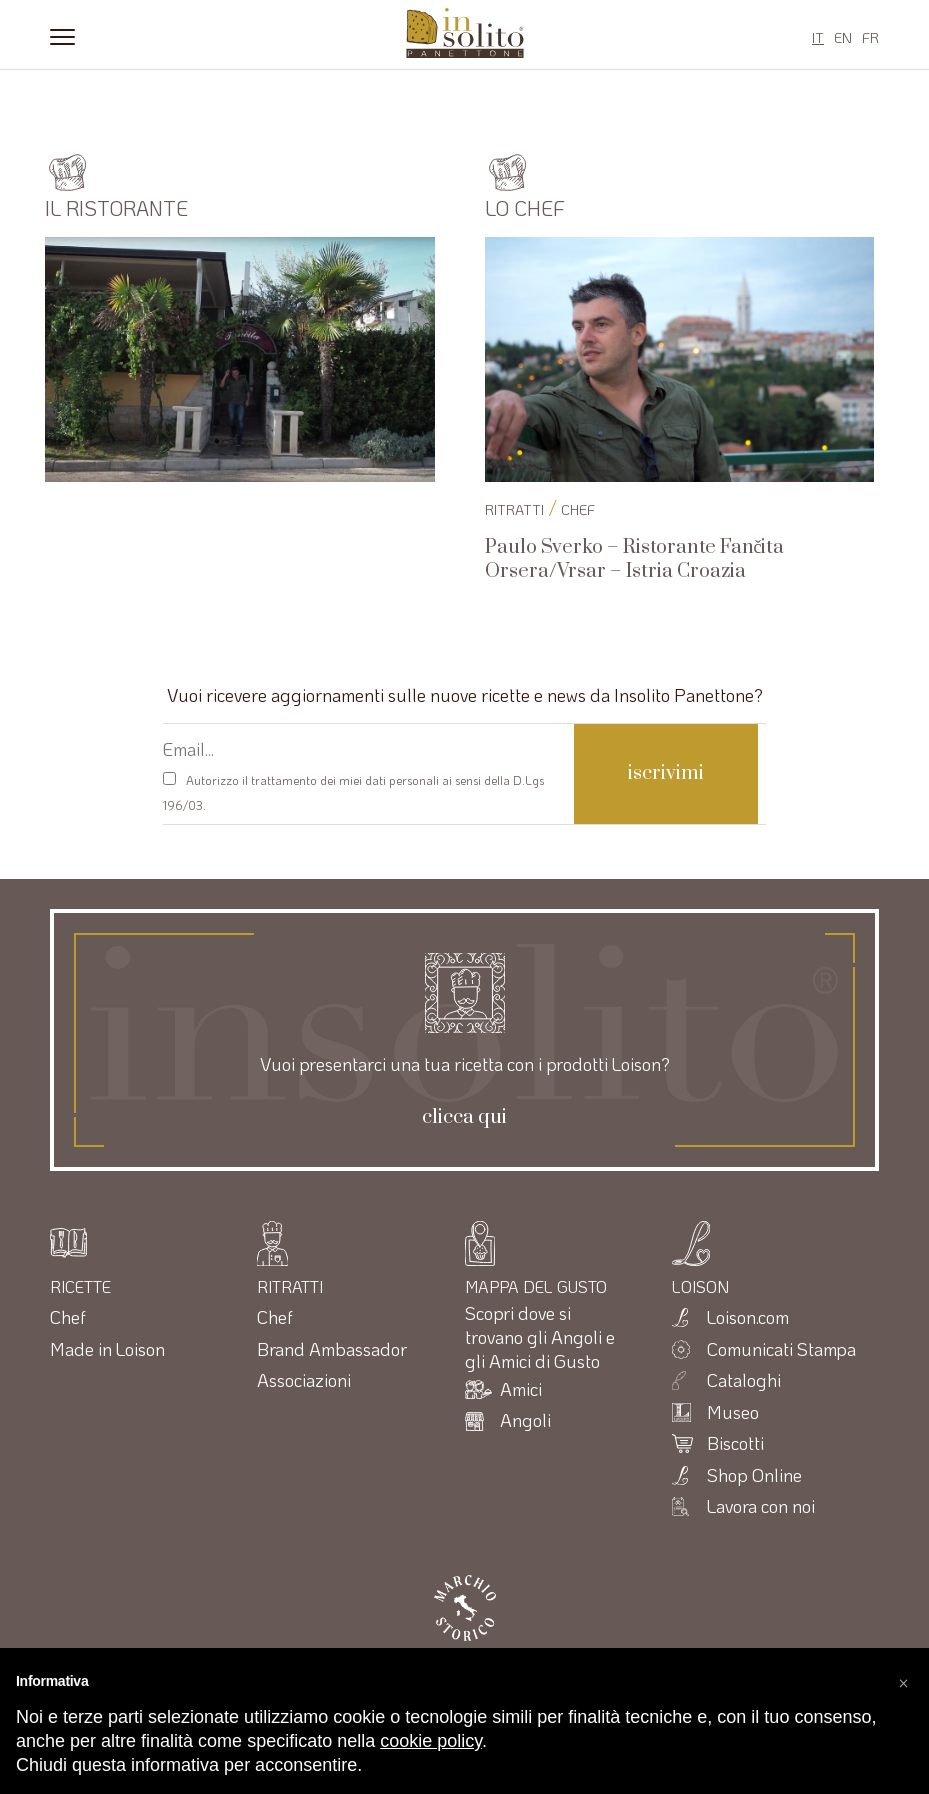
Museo (733, 1412)
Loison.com (748, 1317)
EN (843, 37)
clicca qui (464, 1118)
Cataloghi (744, 1380)
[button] (903, 1680)
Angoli (525, 1420)
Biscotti (735, 1443)
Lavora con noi (761, 1506)
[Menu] (62, 35)
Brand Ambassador (332, 1349)
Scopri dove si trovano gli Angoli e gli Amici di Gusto (540, 1337)
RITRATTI (514, 509)
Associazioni (304, 1380)
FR (870, 37)
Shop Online (754, 1475)
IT (818, 37)
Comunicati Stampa (781, 1349)
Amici (521, 1389)
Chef (578, 509)
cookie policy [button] (431, 1741)
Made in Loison (107, 1349)
